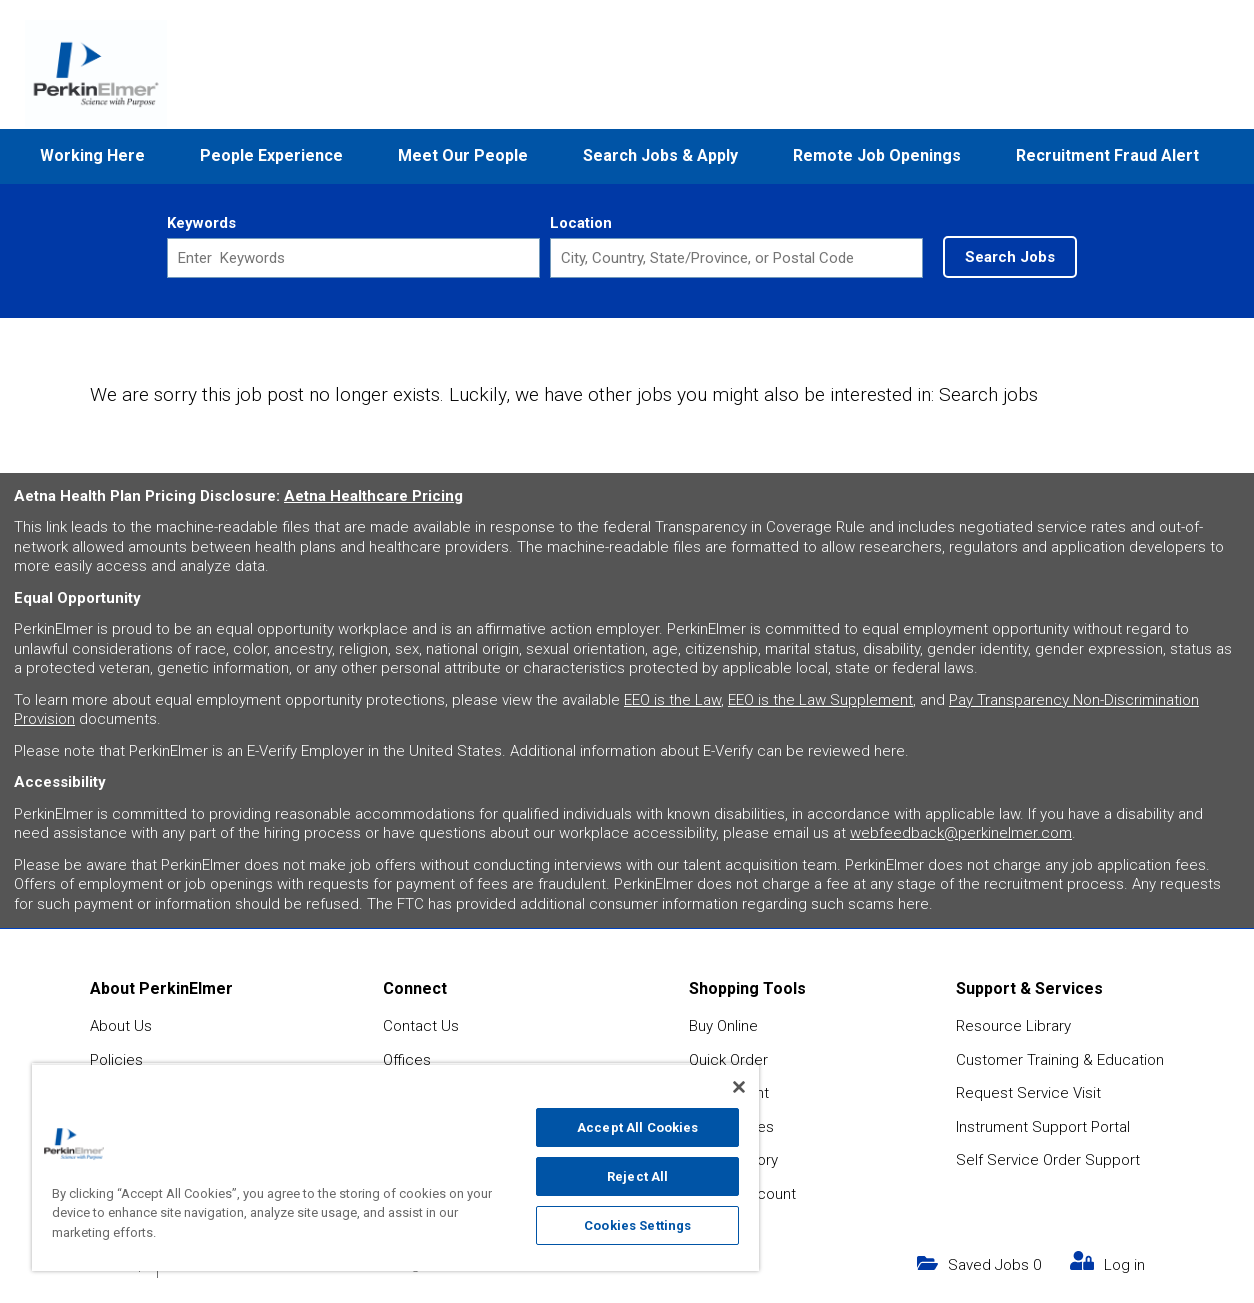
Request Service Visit (1028, 1093)
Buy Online (723, 1026)
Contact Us (421, 1026)
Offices (407, 1060)
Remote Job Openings (877, 155)
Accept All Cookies (637, 1127)
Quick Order (728, 1060)
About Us (121, 1026)
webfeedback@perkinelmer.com (961, 833)
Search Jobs (1010, 257)
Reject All (637, 1176)
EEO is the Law (672, 700)
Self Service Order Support (1048, 1160)
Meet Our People (463, 155)
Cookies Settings (637, 1225)
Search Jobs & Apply (660, 155)
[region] (395, 1167)
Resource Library (1013, 1026)
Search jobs (988, 394)
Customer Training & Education (1060, 1060)
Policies (116, 1060)
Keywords (201, 223)
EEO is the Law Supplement (820, 700)
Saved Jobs (994, 1265)
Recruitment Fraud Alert (1107, 155)
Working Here (92, 155)
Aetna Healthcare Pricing (373, 496)
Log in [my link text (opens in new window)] (1124, 1265)
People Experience (271, 155)
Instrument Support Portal (1043, 1127)
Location (581, 223)
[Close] (739, 1087)
